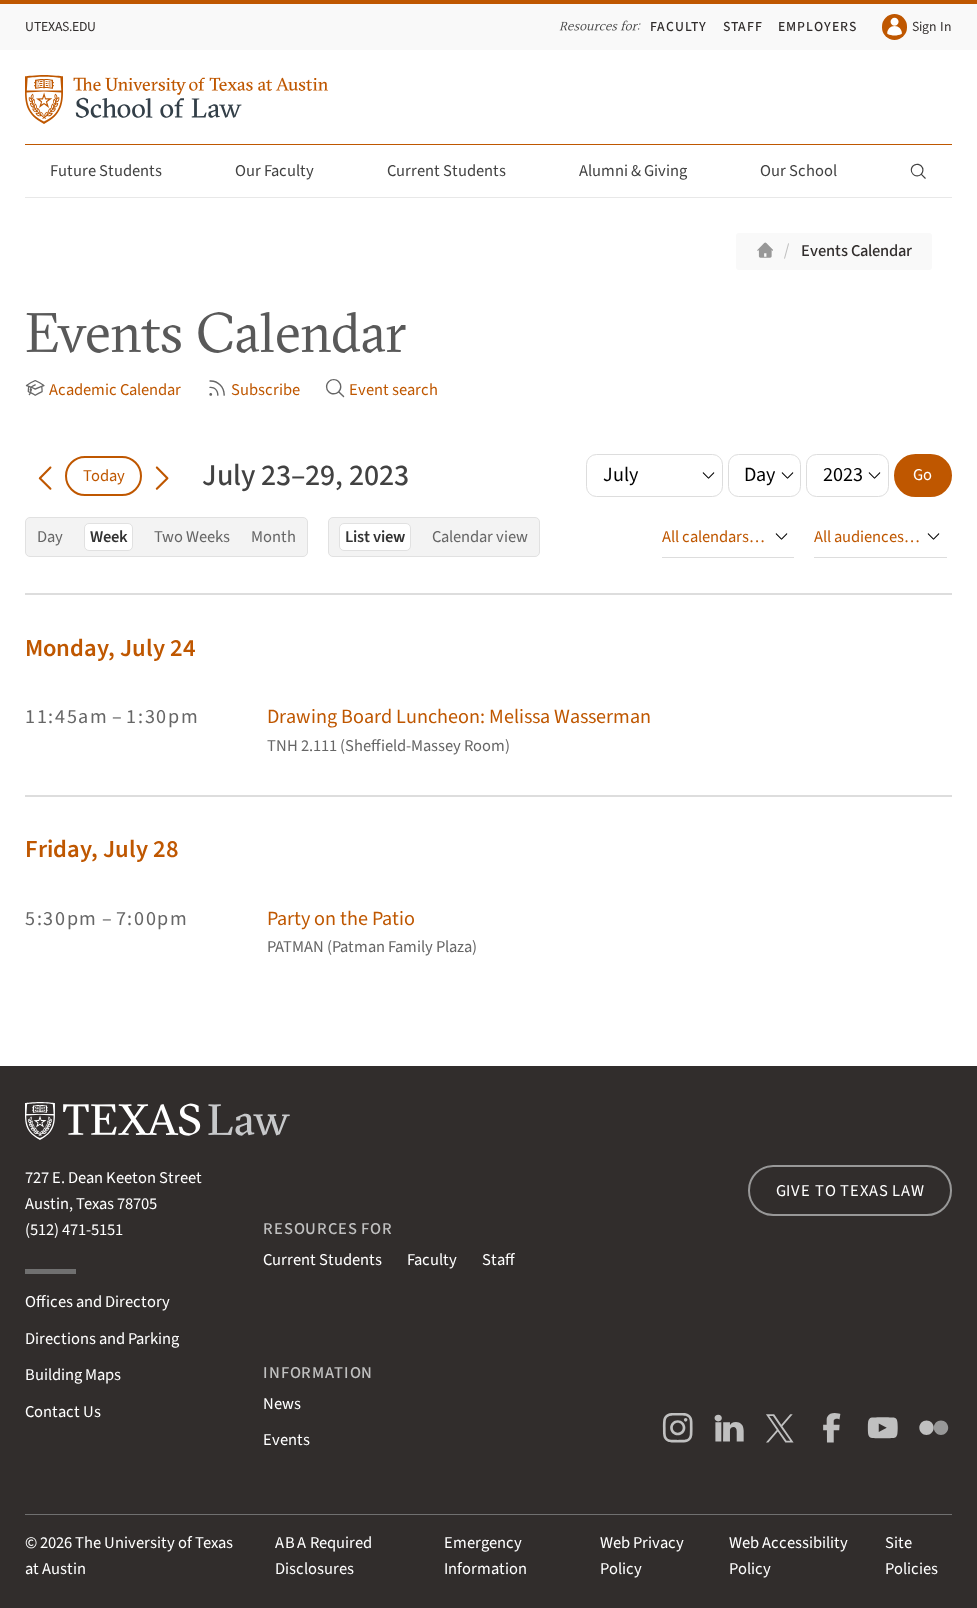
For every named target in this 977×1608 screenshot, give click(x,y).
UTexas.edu (60, 27)
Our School (810, 171)
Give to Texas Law (850, 1191)
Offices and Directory (97, 1302)
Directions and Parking (102, 1339)
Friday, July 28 (102, 849)
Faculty (678, 27)
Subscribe (253, 390)
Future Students (117, 171)
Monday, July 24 (110, 648)
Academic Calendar (103, 390)
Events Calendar (856, 251)
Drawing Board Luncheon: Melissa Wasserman (459, 716)
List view (375, 537)
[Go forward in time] (162, 476)
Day (50, 537)
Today (104, 476)
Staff (743, 27)
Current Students (458, 171)
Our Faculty (286, 171)
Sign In (917, 26)
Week (109, 537)
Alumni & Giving (644, 171)
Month (273, 537)
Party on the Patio (341, 918)
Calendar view (480, 537)
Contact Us (63, 1412)
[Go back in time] (45, 476)
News (282, 1404)
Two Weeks (192, 537)
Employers (817, 27)
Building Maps (73, 1375)
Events (286, 1440)
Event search (381, 390)
